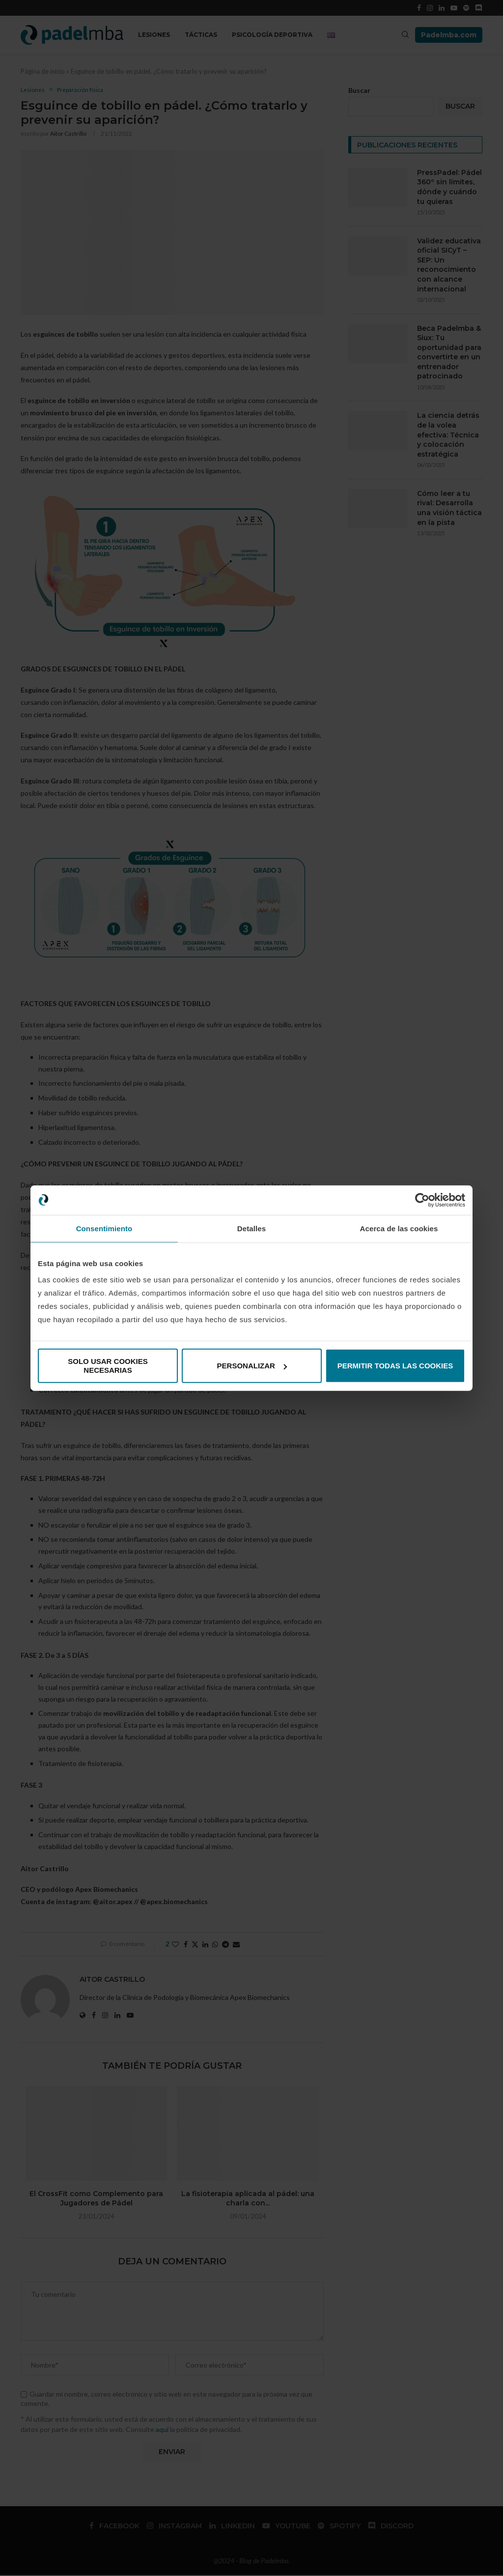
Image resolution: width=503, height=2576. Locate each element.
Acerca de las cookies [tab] (399, 1228)
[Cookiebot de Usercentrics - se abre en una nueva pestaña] (422, 1199)
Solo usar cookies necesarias (108, 1365)
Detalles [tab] (251, 1228)
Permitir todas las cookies (395, 1365)
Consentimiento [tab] (104, 1228)
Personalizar (252, 1365)
